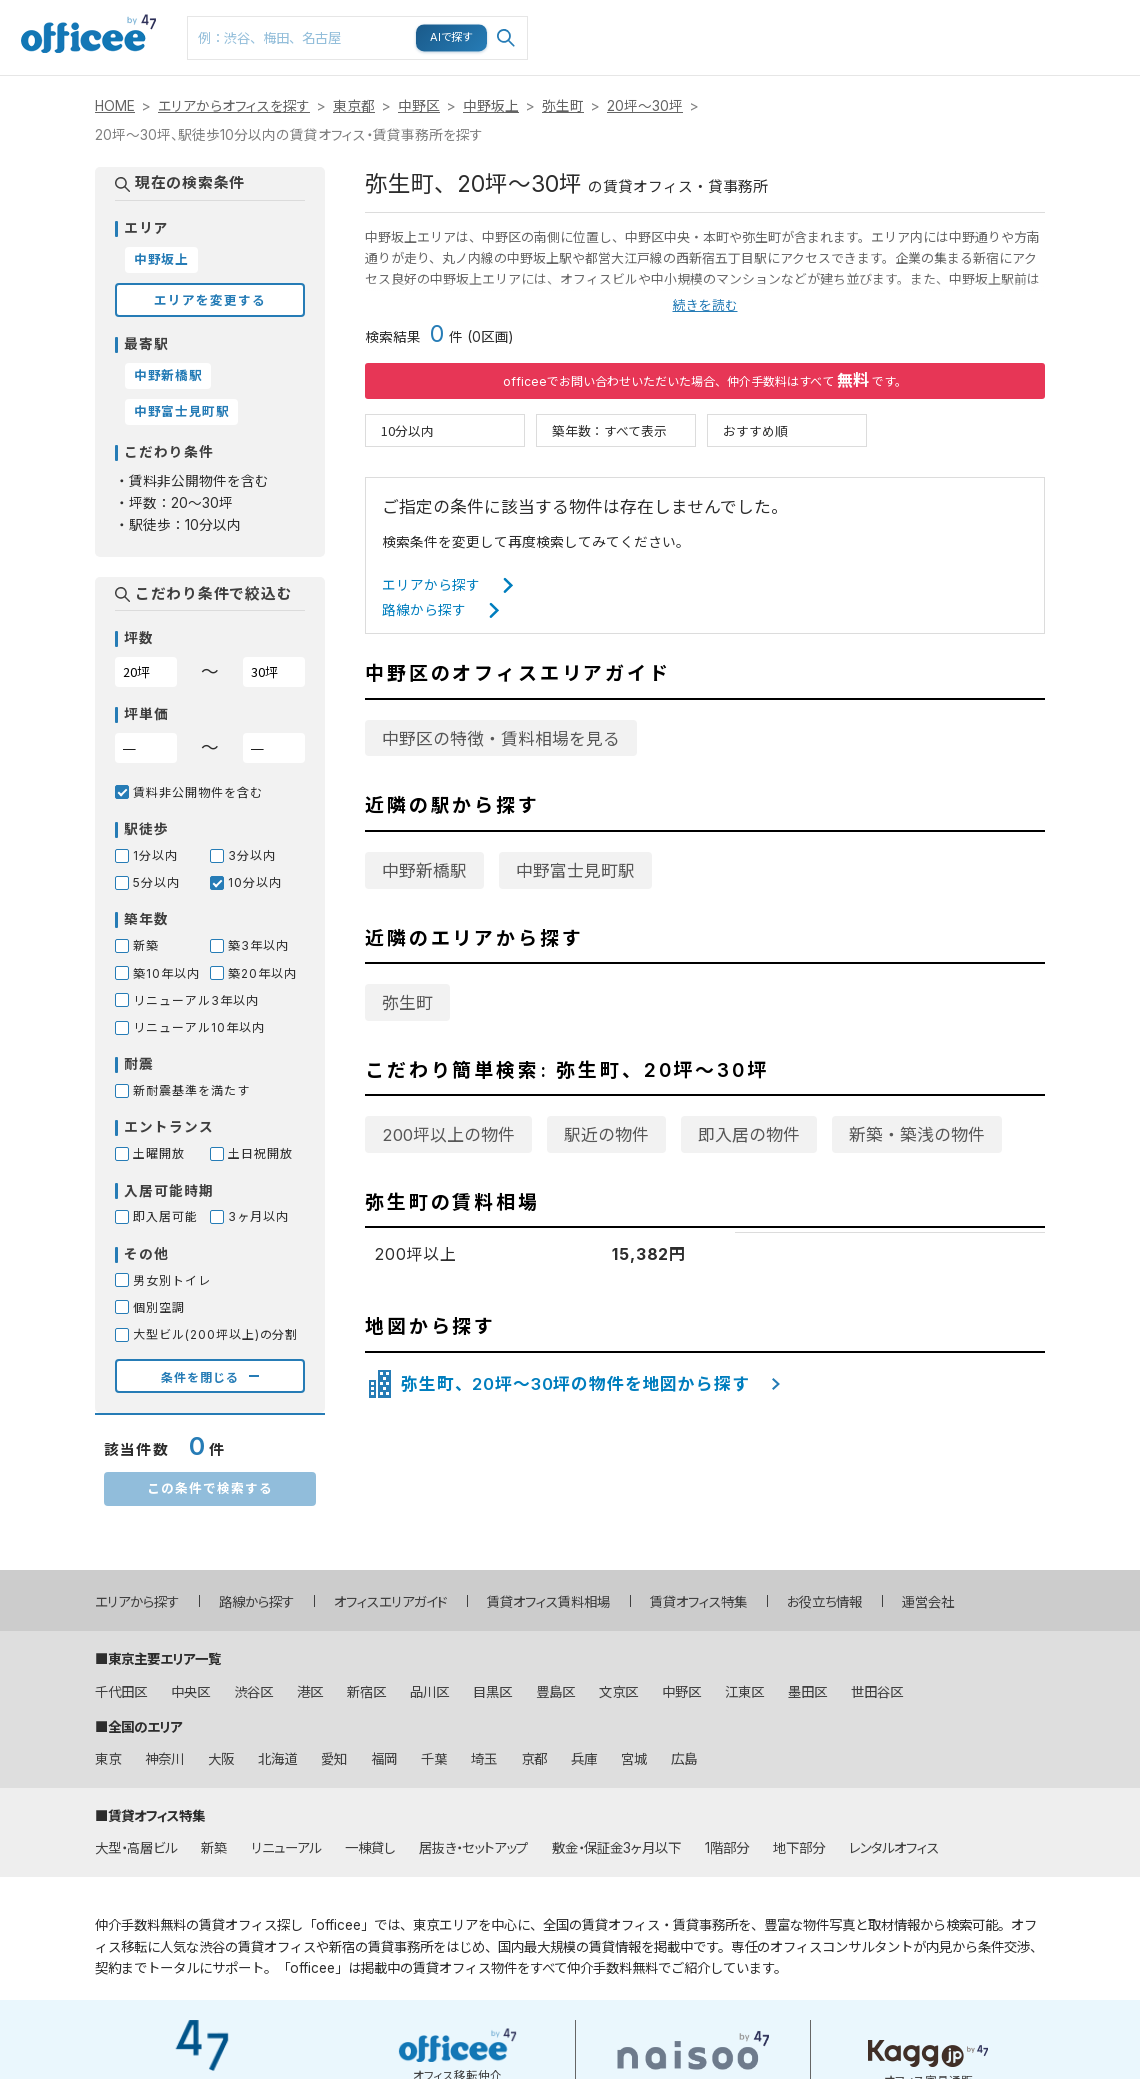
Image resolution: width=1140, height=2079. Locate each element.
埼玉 (484, 1759)
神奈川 (164, 1759)
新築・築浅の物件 (917, 1135)
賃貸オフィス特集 (698, 1602)
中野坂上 (491, 106)
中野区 (419, 106)
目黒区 (492, 1692)
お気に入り (874, 21)
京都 (534, 1759)
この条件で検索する (210, 1487)
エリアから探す (431, 585)
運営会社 (928, 1602)
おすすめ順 (755, 430)
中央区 (190, 1692)
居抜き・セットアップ (473, 1848)
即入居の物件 (749, 1135)
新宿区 (366, 1692)
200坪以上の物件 (448, 1135)
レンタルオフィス (894, 1848)
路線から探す (424, 610)
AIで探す (452, 37)
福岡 (384, 1759)
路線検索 (720, 10)
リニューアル (286, 1848)
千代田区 (121, 1692)
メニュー (1021, 10)
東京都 (354, 106)
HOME (115, 106)
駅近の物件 (606, 1135)
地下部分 (799, 1848)
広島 (684, 1759)
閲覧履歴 (948, 10)
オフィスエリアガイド (390, 1602)
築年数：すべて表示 (609, 430)
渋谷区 (253, 1692)
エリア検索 (646, 21)
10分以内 (407, 430)
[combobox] (357, 38)
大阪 (221, 1759)
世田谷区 (877, 1692)
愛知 (334, 1759)
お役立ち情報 (824, 1602)
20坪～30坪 (645, 106)
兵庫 (584, 1759)
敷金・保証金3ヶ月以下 (616, 1848)
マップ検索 (798, 21)
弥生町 (563, 106)
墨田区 (807, 1692)
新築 (214, 1848)
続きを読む (705, 305)
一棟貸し (370, 1848)
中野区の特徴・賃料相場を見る (501, 739)
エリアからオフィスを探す (234, 106)
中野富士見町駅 (575, 871)
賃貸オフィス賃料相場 (548, 1602)
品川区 (429, 1692)
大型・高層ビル (136, 1848)
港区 (310, 1692)
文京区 (618, 1692)
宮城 (634, 1759)
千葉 (434, 1759)
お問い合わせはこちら (1102, 31)
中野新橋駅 (424, 871)
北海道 (277, 1759)
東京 (108, 1759)
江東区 (744, 1692)
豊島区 (555, 1692)
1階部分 (727, 1848)
